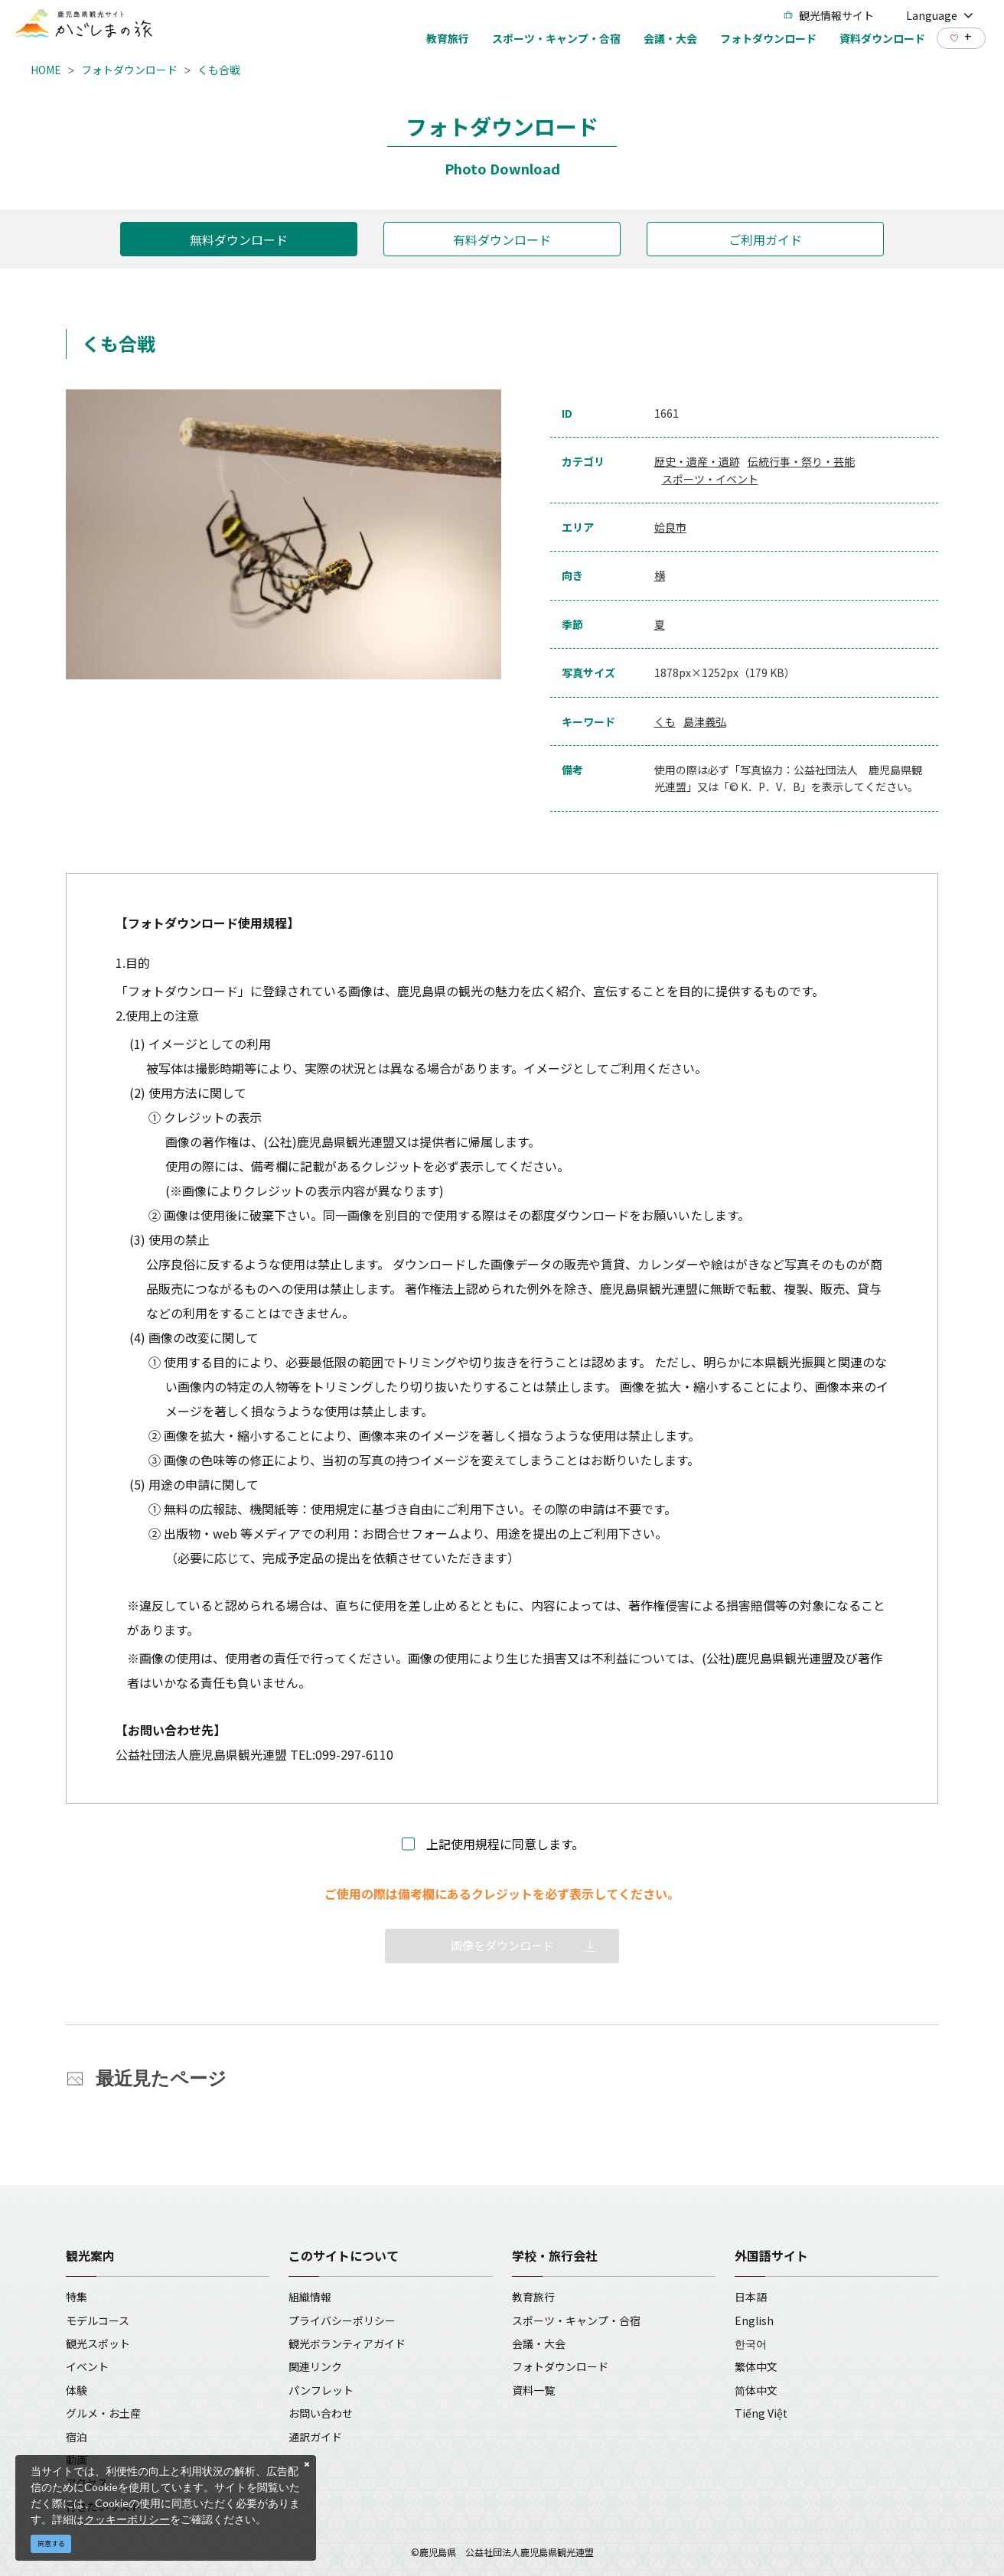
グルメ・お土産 (103, 2413)
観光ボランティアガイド (347, 2343)
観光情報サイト (829, 15)
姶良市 (670, 527)
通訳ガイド (315, 2436)
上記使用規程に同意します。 (505, 1844)
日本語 (751, 2296)
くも (665, 721)
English (754, 2320)
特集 (76, 2296)
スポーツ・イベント (710, 479)
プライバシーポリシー (342, 2320)
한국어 (751, 2343)
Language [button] (939, 15)
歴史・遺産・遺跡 (697, 461)
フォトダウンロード (129, 69)
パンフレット (321, 2390)
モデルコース (97, 2320)
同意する (51, 2543)
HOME (46, 69)
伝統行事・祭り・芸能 (801, 461)
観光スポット (98, 2343)
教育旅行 (533, 2296)
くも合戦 (218, 69)
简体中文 (756, 2390)
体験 (76, 2390)
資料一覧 (533, 2390)
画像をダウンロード (502, 1945)
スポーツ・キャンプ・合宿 (576, 2320)
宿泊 (76, 2436)
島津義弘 (704, 721)
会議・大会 (539, 2343)
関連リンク (315, 2366)
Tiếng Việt (761, 2413)
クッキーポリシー (127, 2519)
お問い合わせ (320, 2413)
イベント (87, 2366)
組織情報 (309, 2296)
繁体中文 (756, 2366)
